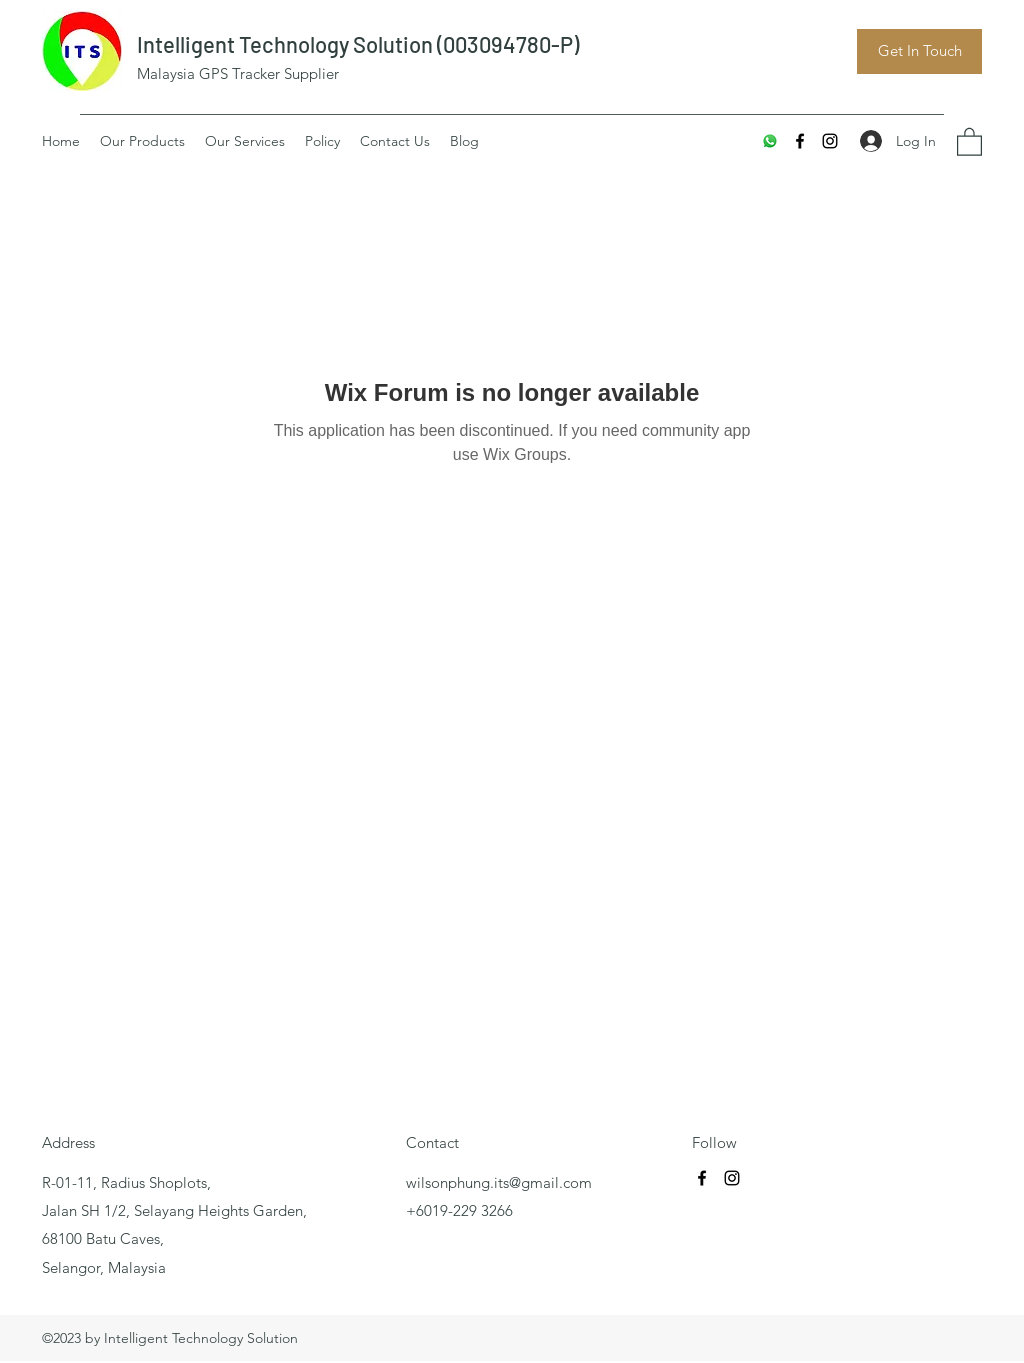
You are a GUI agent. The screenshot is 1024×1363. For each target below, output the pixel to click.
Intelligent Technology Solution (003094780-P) (358, 44)
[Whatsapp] (770, 141)
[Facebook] (800, 141)
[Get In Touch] (919, 51)
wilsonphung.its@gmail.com (499, 1182)
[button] (969, 141)
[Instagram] (830, 141)
